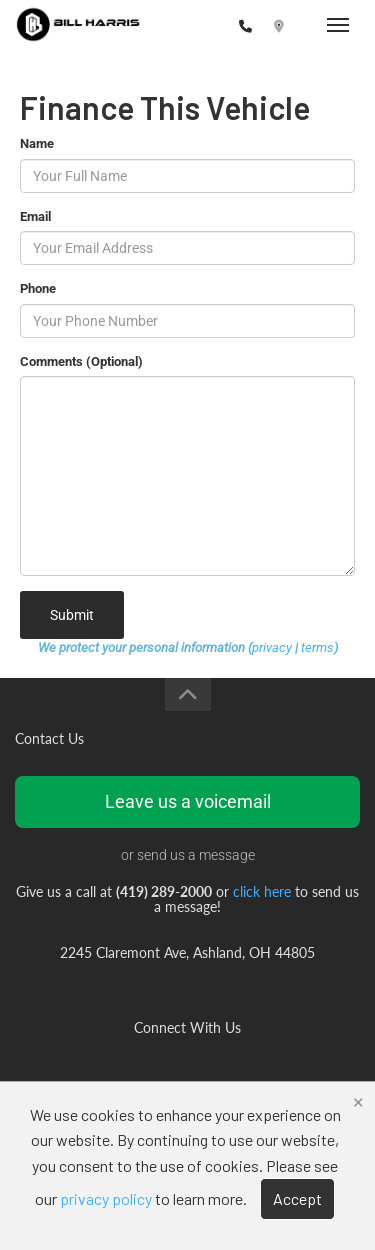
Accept (297, 1198)
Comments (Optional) (81, 361)
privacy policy (106, 1198)
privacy (272, 647)
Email (35, 216)
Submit (72, 615)
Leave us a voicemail (188, 801)
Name (37, 143)
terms (317, 647)
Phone (38, 288)
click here (262, 891)
